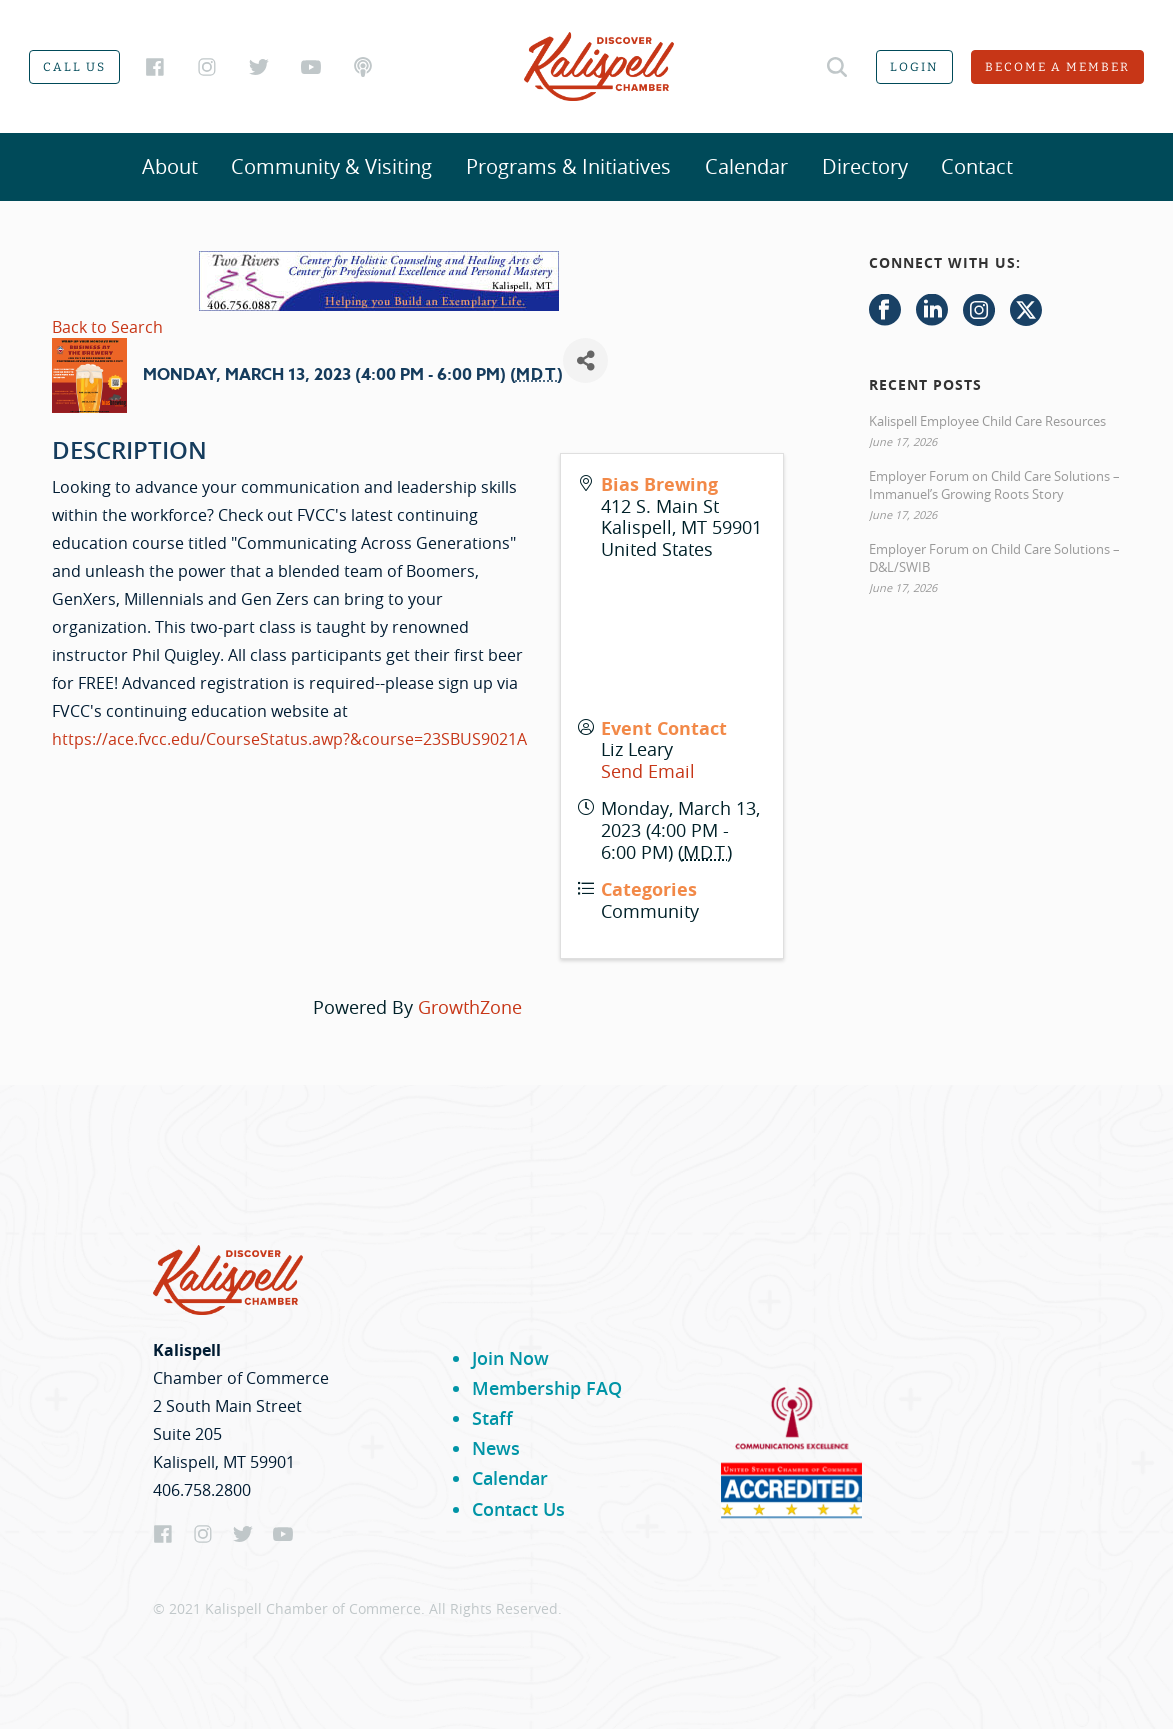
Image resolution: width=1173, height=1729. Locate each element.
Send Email (648, 771)
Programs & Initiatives (568, 166)
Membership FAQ (547, 1388)
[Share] (585, 360)
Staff (492, 1418)
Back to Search (107, 327)
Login (914, 67)
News (496, 1448)
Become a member (1057, 67)
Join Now (510, 1358)
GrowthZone (470, 1007)
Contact (977, 166)
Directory (865, 166)
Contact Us (518, 1509)
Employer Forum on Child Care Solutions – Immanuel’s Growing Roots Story (994, 485)
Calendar (746, 166)
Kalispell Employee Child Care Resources (987, 421)
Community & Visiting (331, 166)
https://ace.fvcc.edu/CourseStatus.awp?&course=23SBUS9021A (289, 739)
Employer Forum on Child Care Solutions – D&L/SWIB (994, 558)
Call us (74, 67)
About (170, 166)
